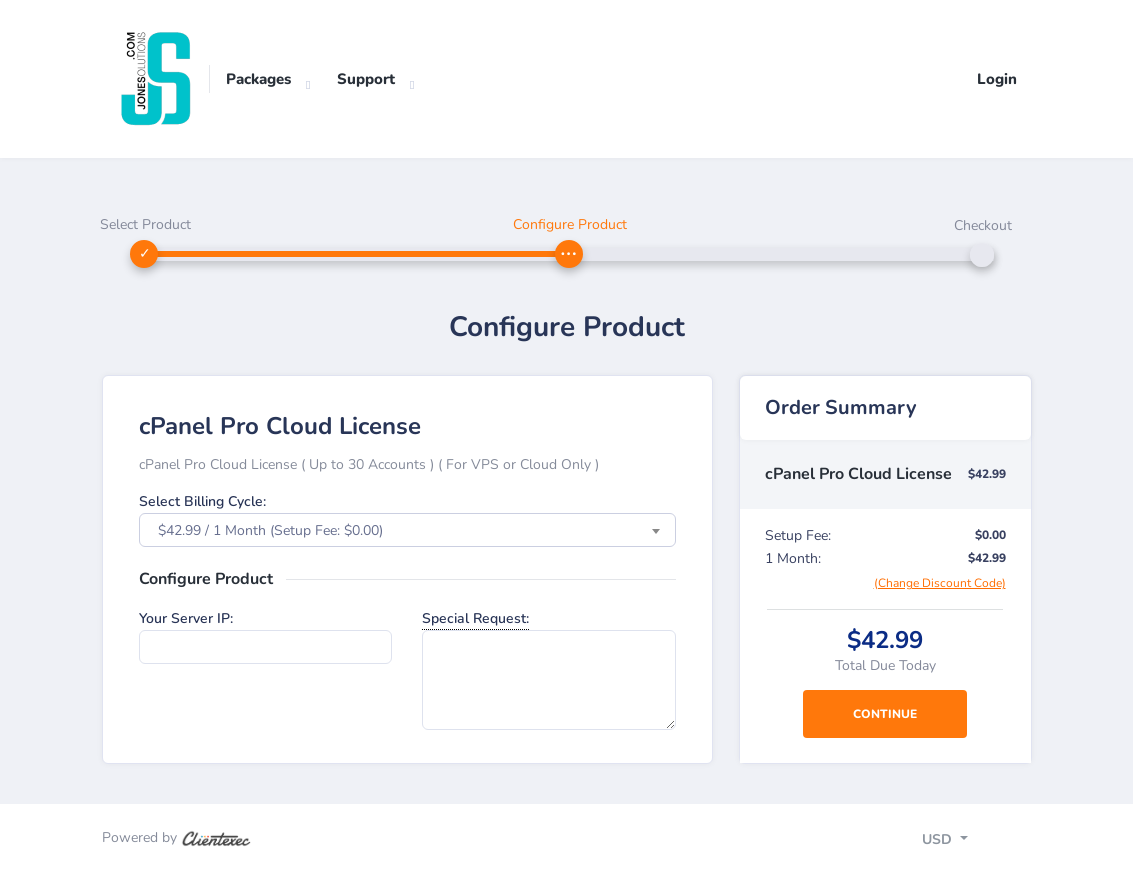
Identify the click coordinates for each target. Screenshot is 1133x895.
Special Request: (475, 618)
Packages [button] (258, 79)
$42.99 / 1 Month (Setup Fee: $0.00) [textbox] (270, 530)
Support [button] (366, 79)
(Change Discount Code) (940, 583)
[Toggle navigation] (962, 842)
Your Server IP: (186, 618)
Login (997, 79)
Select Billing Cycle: (202, 501)
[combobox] (407, 530)
